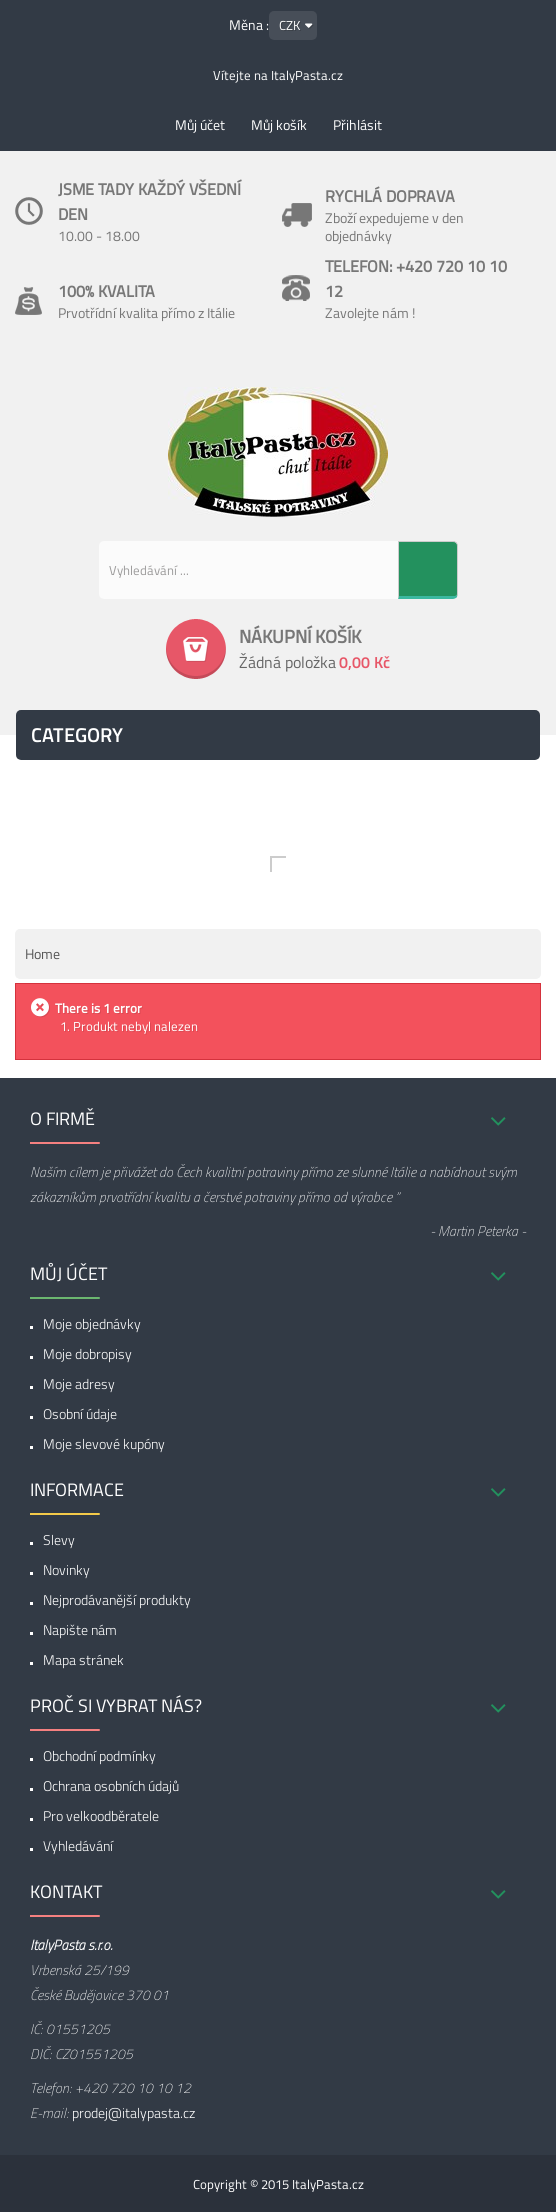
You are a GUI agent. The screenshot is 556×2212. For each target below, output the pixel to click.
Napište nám (80, 1629)
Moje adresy (79, 1383)
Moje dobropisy (87, 1353)
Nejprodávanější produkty (117, 1599)
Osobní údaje (80, 1413)
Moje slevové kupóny (104, 1443)
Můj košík (279, 124)
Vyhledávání (78, 1845)
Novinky (66, 1569)
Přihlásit (357, 124)
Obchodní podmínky (99, 1755)
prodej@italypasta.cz (133, 2112)
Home (42, 953)
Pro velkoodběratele (101, 1815)
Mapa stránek (83, 1659)
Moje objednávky (92, 1323)
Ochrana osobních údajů (111, 1785)
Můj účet (200, 124)
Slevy (59, 1539)
